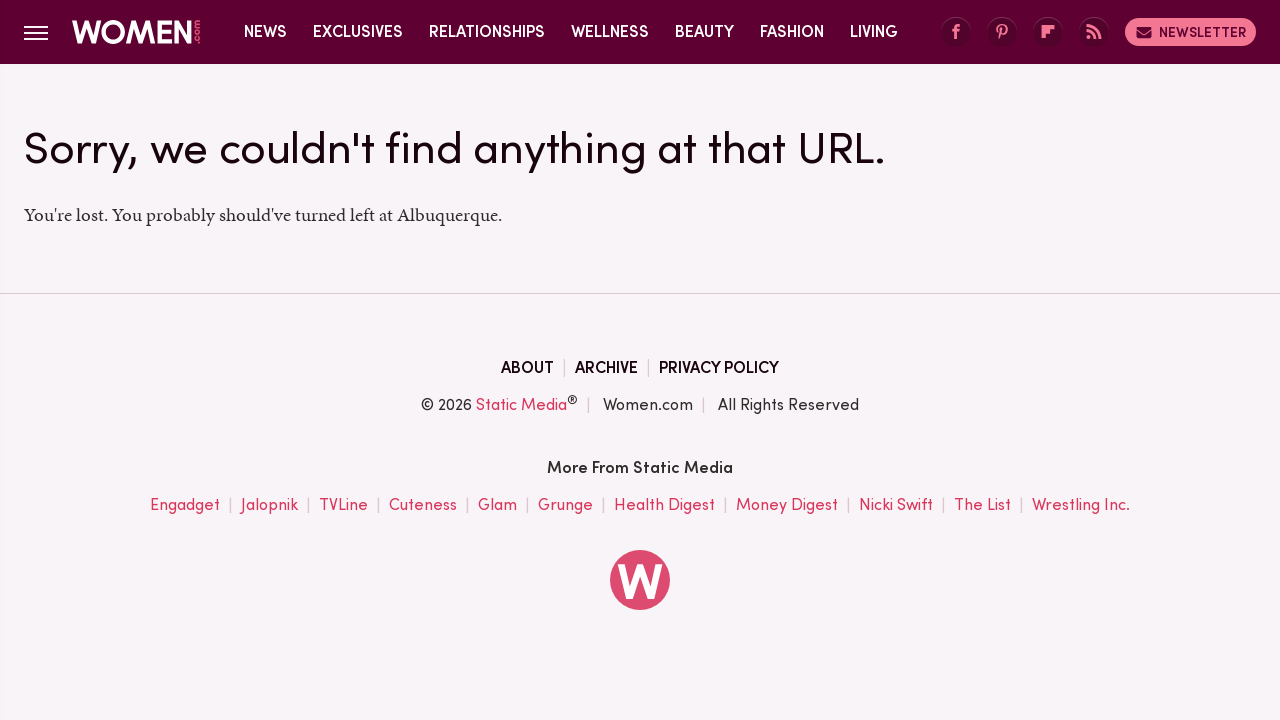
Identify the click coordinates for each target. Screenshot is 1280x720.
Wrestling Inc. (1081, 504)
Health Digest (664, 504)
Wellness (610, 31)
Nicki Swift (896, 504)
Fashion (792, 31)
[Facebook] (956, 32)
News (265, 31)
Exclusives (358, 31)
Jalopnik (269, 504)
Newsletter (1190, 32)
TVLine (343, 504)
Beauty (704, 31)
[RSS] (1094, 32)
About (527, 367)
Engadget (185, 504)
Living (874, 31)
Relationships (487, 31)
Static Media (521, 404)
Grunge (565, 504)
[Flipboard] (1048, 32)
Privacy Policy (719, 367)
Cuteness (423, 504)
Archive (606, 367)
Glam (497, 504)
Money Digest (787, 504)
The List (982, 504)
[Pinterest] (1002, 32)
